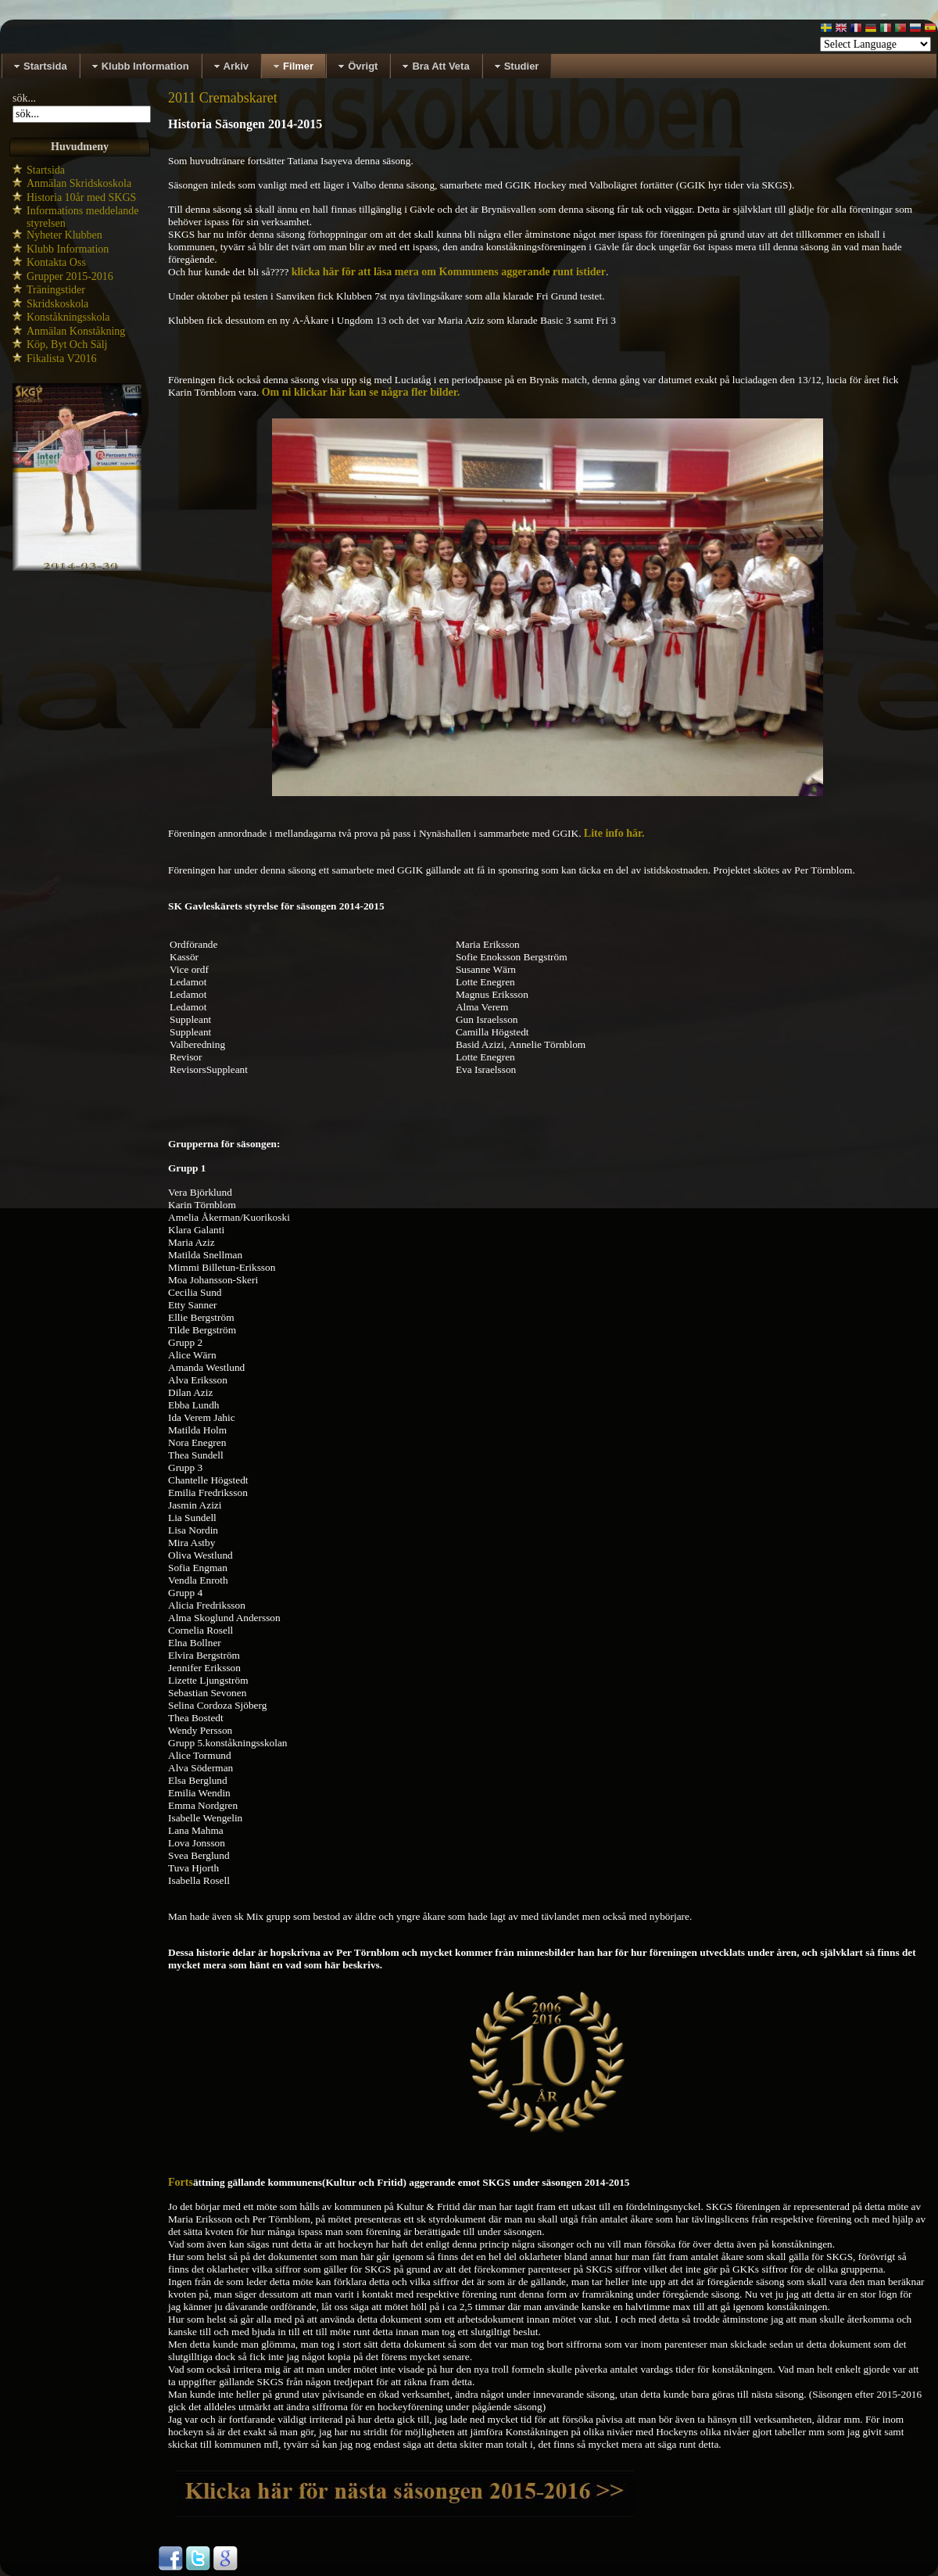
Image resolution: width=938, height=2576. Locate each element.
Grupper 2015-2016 (70, 276)
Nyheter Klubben (64, 235)
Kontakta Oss (56, 262)
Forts (180, 2182)
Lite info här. (614, 833)
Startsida (46, 170)
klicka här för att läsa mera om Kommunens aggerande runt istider (449, 272)
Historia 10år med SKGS (81, 197)
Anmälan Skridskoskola (79, 183)
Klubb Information (68, 249)
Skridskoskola (57, 304)
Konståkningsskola (68, 317)
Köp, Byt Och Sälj (67, 344)
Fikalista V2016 (62, 358)
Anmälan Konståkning (76, 331)
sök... (24, 98)
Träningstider (56, 290)
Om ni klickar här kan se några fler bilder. (361, 392)
